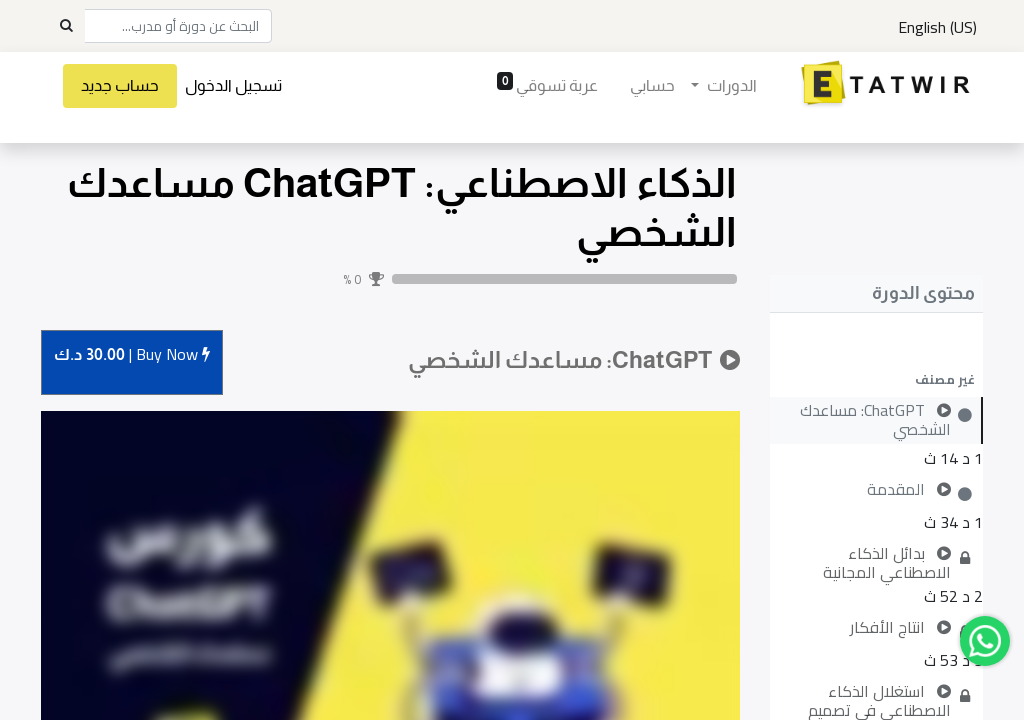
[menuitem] (652, 86)
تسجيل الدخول (233, 85)
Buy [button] (132, 355)
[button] (876, 379)
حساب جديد (120, 85)
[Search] (66, 26)
